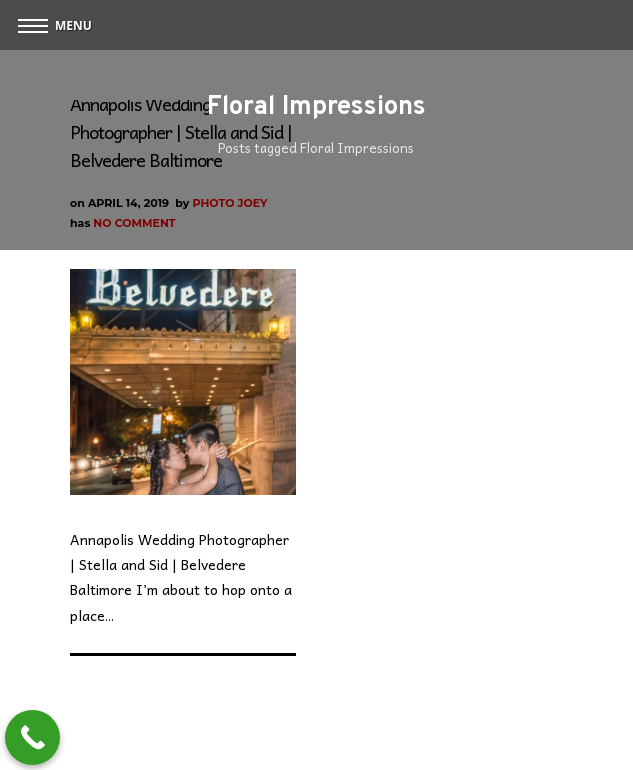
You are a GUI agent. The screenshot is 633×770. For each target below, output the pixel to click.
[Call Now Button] (32, 737)
